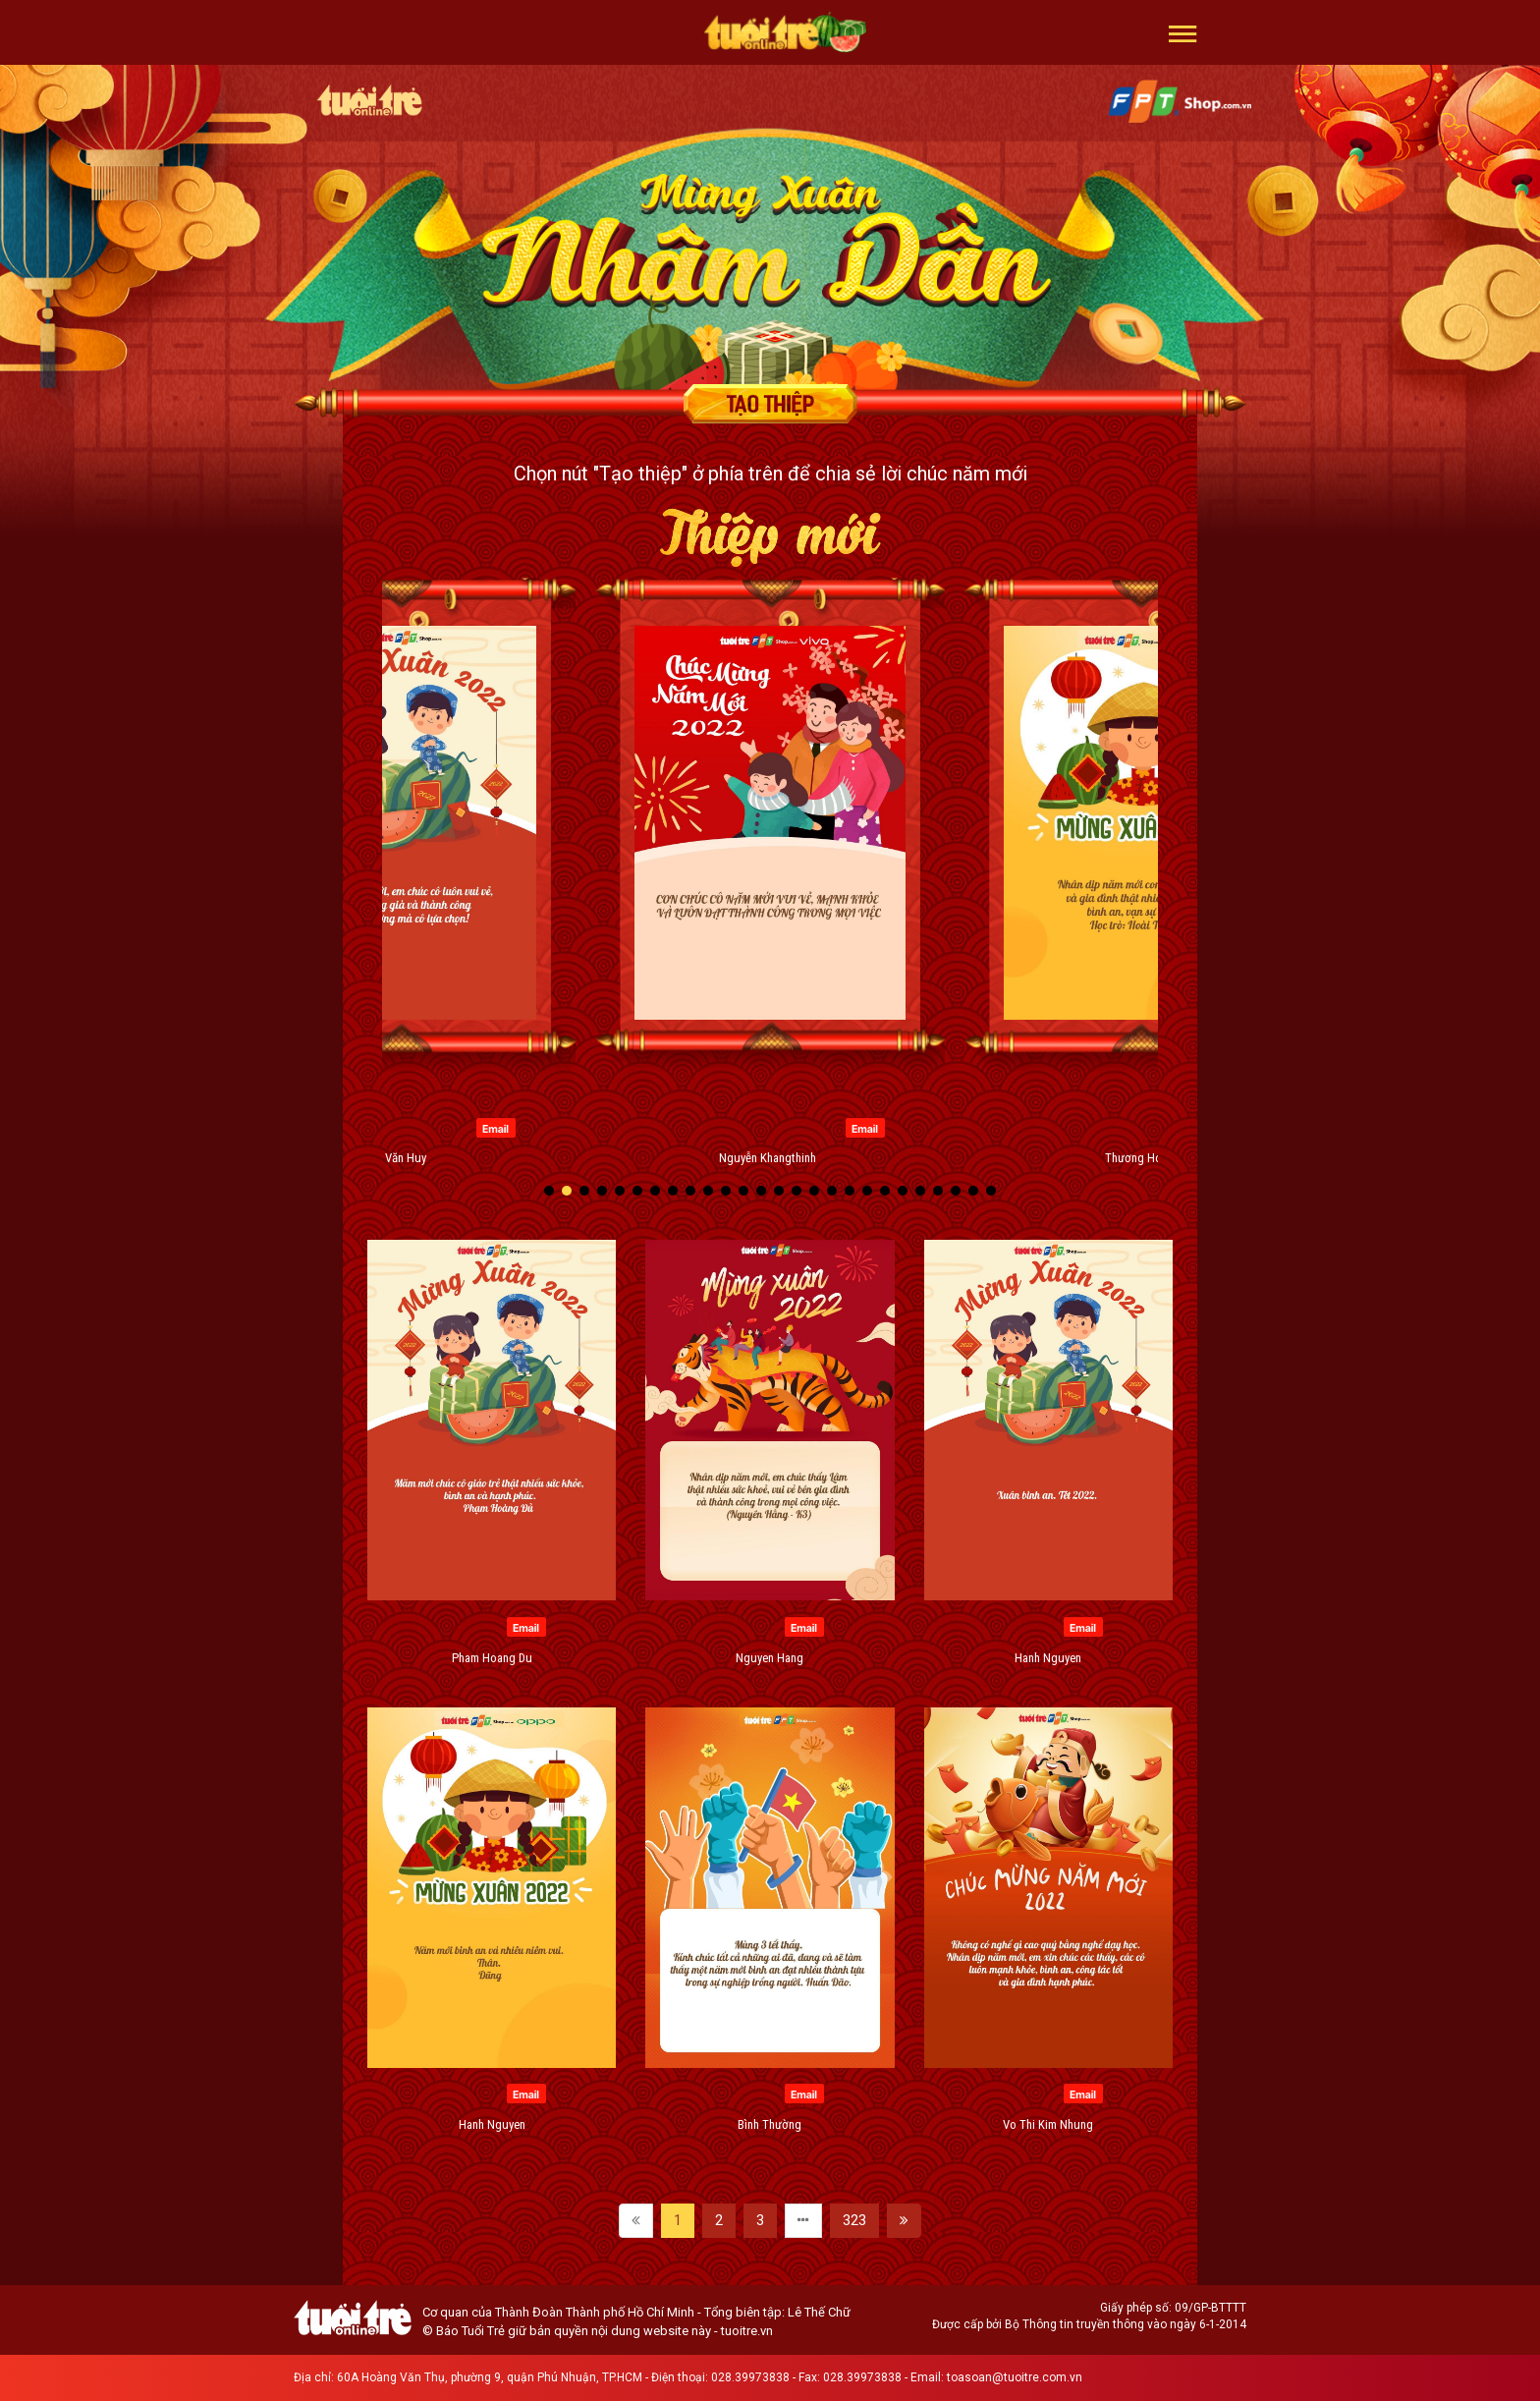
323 (854, 2220)
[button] (1183, 32)
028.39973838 (750, 2377)
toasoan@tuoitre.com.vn (1014, 2377)
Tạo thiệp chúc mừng (770, 403)
